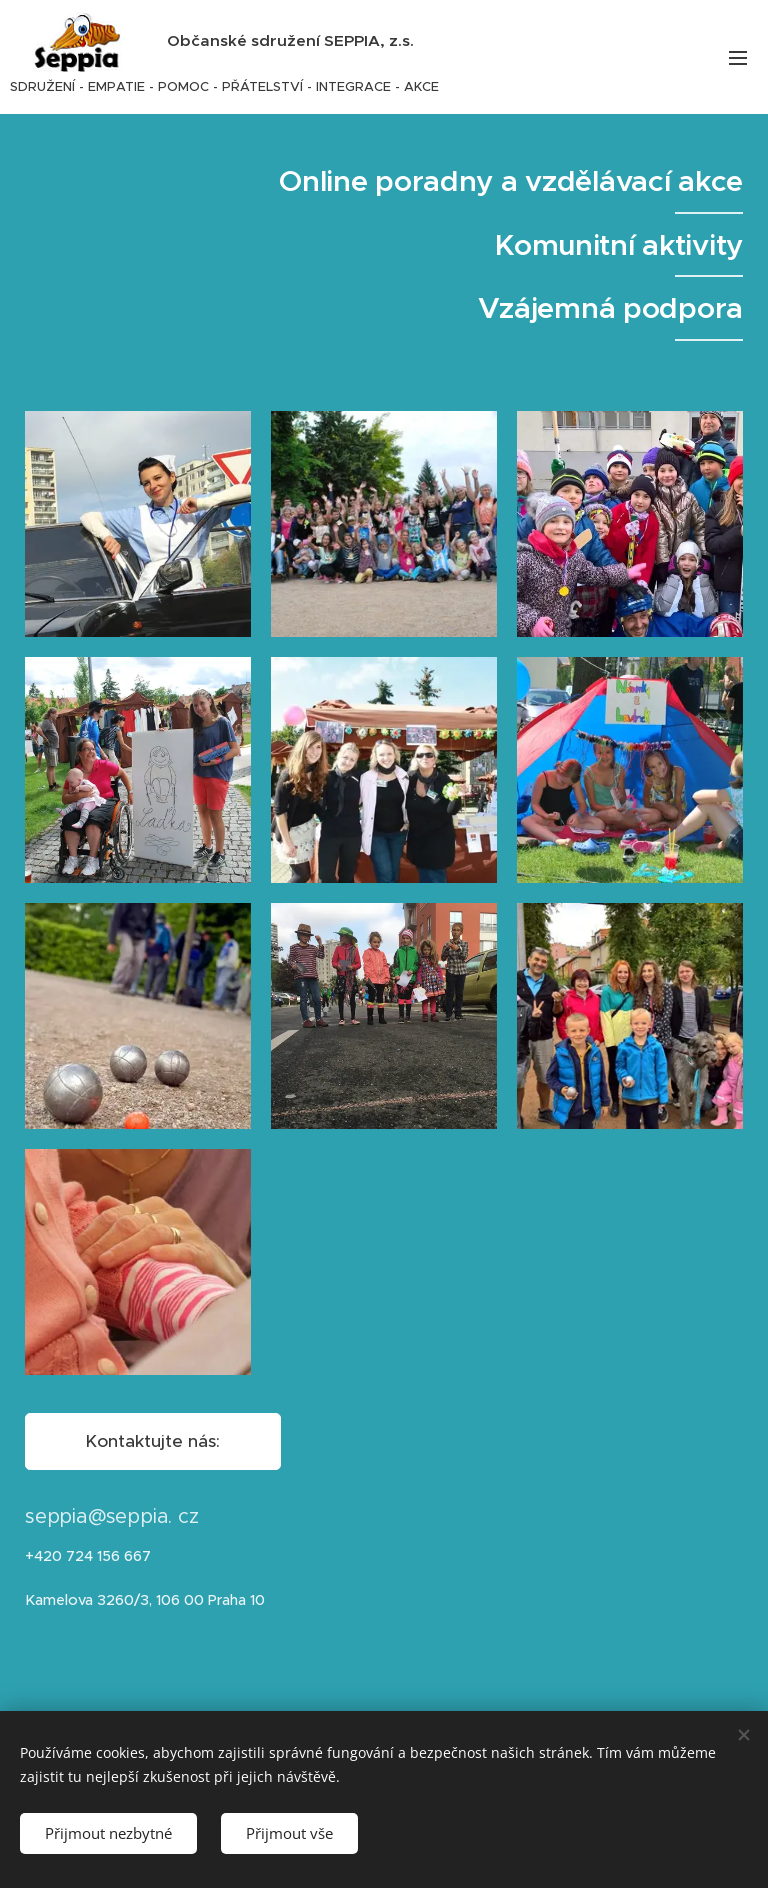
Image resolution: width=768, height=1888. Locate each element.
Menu (738, 58)
